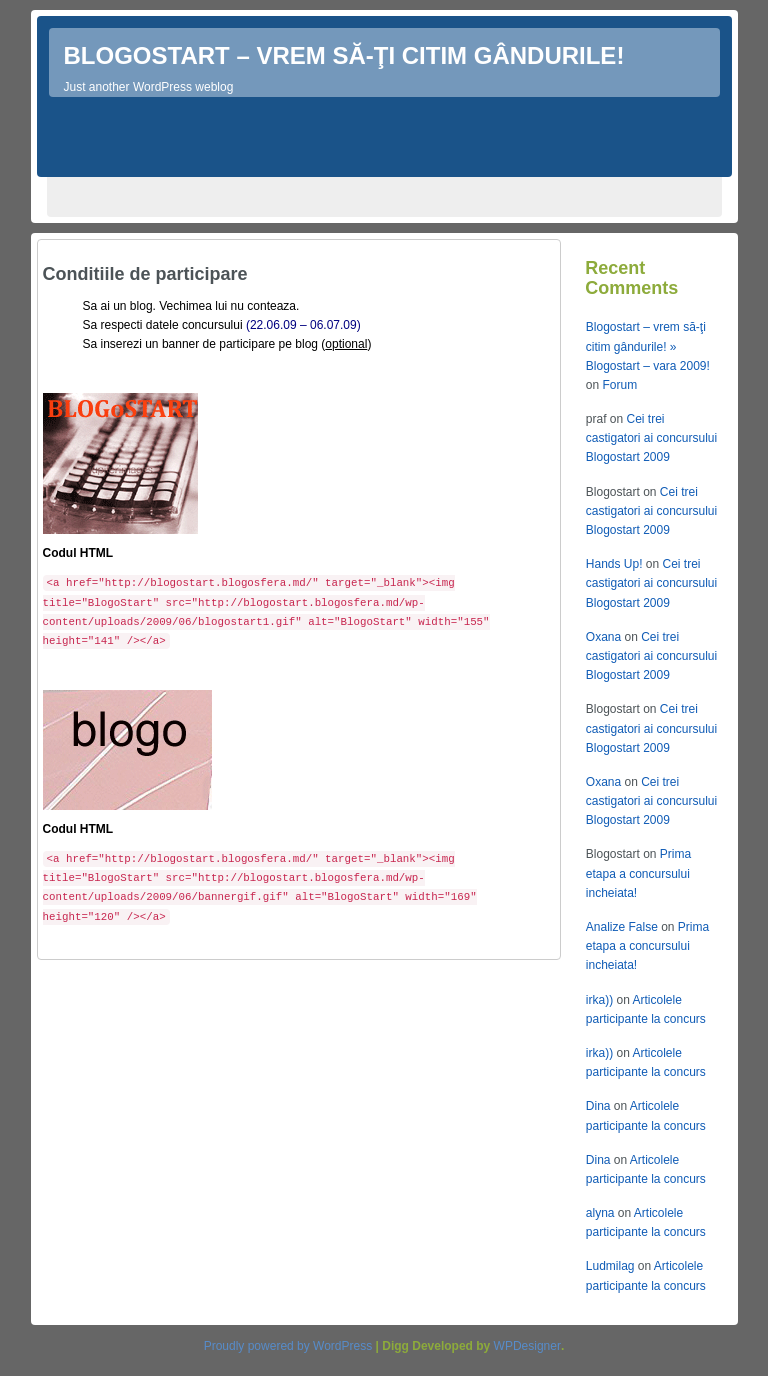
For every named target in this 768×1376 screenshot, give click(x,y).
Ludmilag (610, 1266)
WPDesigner (527, 1346)
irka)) (599, 1000)
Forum (619, 385)
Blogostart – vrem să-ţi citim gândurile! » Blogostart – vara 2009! (648, 346)
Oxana (603, 637)
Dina (598, 1106)
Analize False (622, 927)
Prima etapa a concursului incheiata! (638, 873)
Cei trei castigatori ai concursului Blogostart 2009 (651, 438)
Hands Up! (614, 564)
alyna (600, 1213)
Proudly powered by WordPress (288, 1346)
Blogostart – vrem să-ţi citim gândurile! (344, 55)
